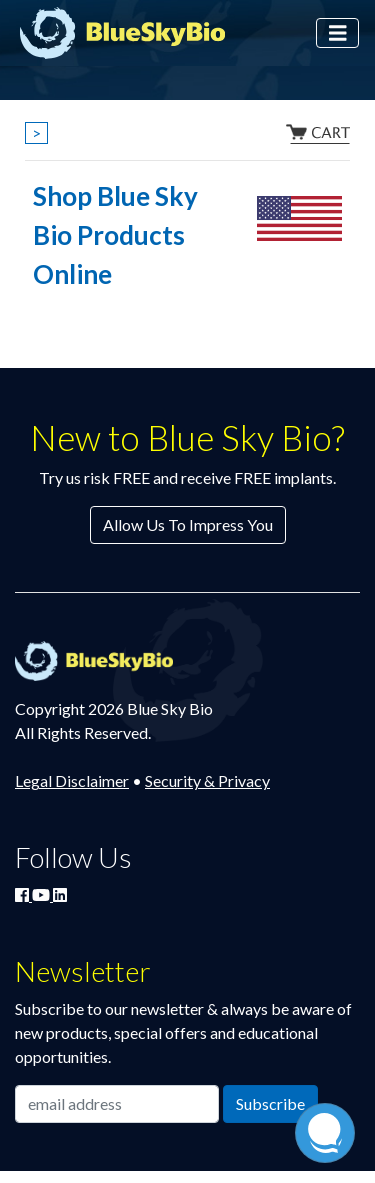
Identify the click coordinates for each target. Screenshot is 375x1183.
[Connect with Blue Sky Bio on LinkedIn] (60, 894)
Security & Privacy (207, 780)
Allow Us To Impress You (188, 524)
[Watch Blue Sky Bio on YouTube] (42, 894)
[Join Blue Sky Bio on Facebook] (23, 894)
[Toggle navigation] (338, 33)
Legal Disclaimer (72, 780)
